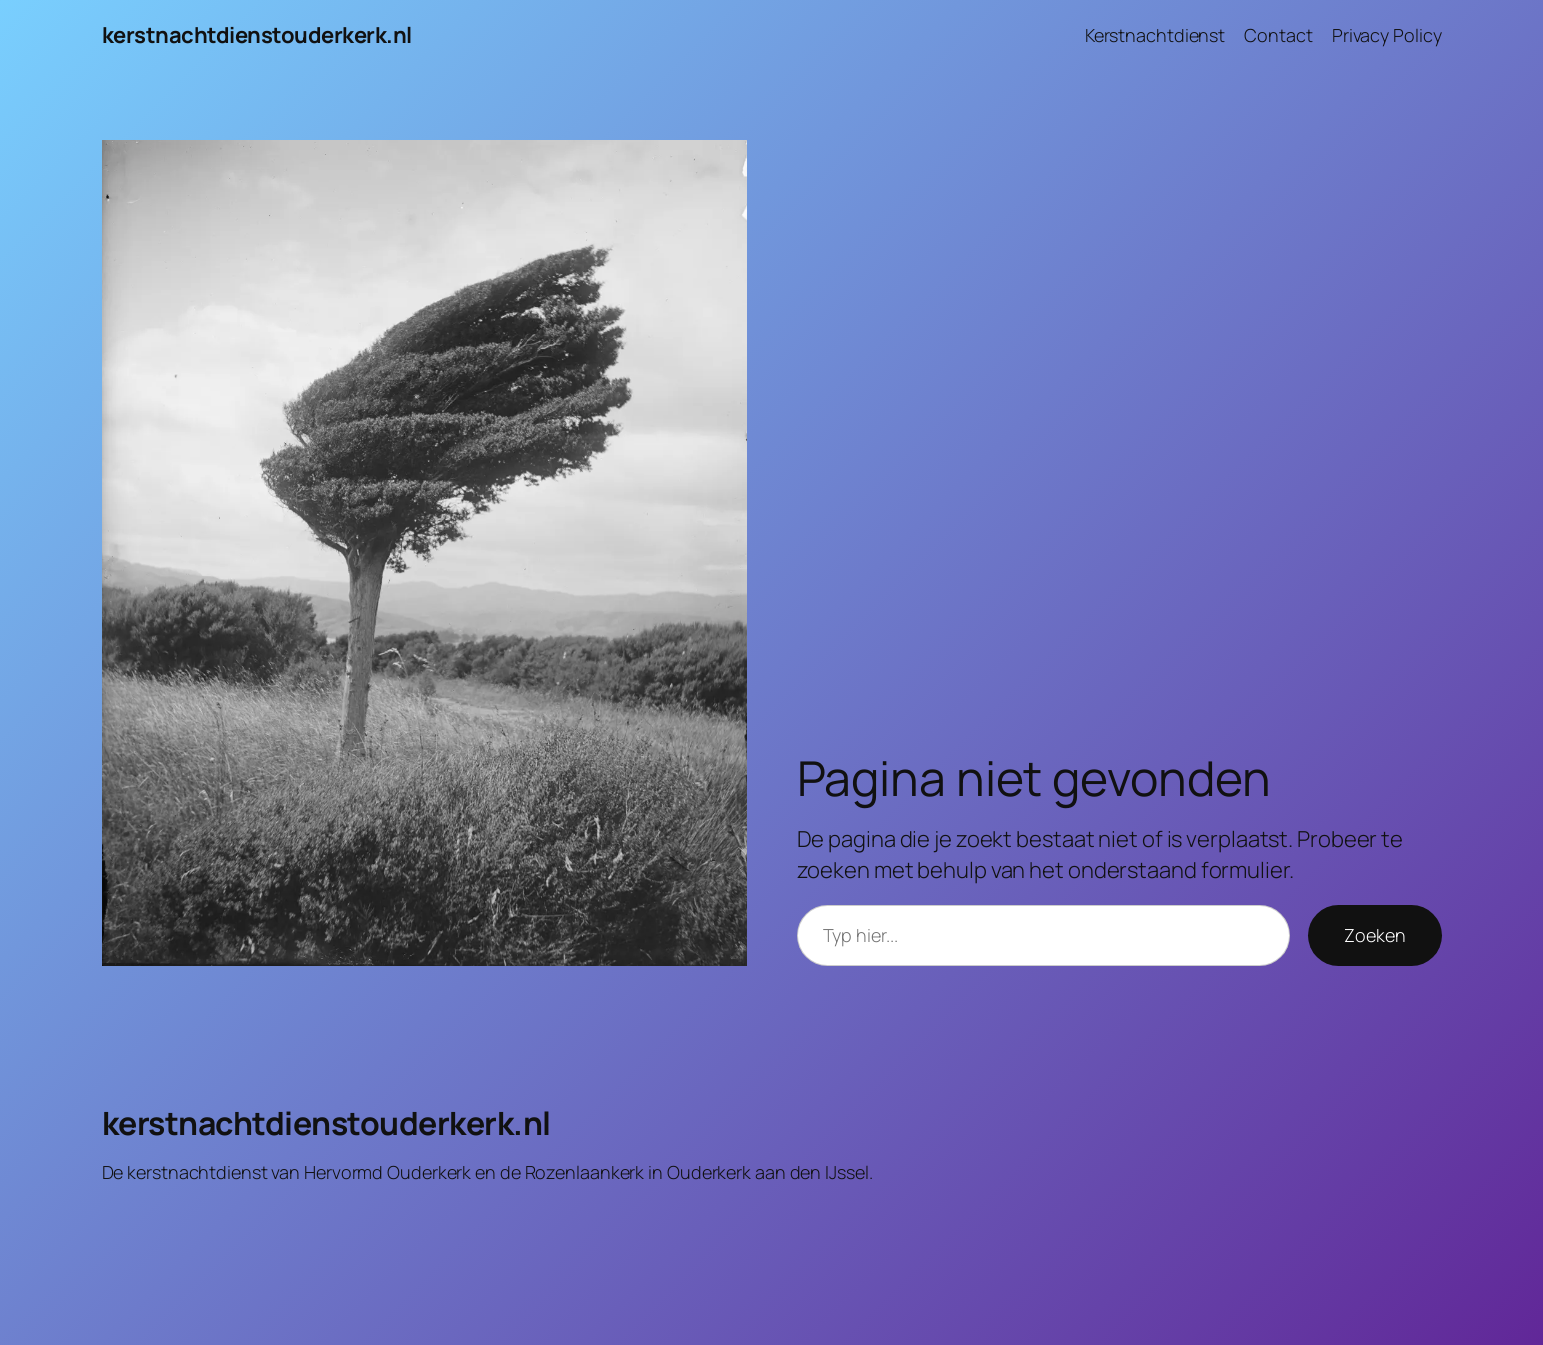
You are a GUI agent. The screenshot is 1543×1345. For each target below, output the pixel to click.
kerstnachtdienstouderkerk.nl (257, 35)
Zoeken (1374, 935)
